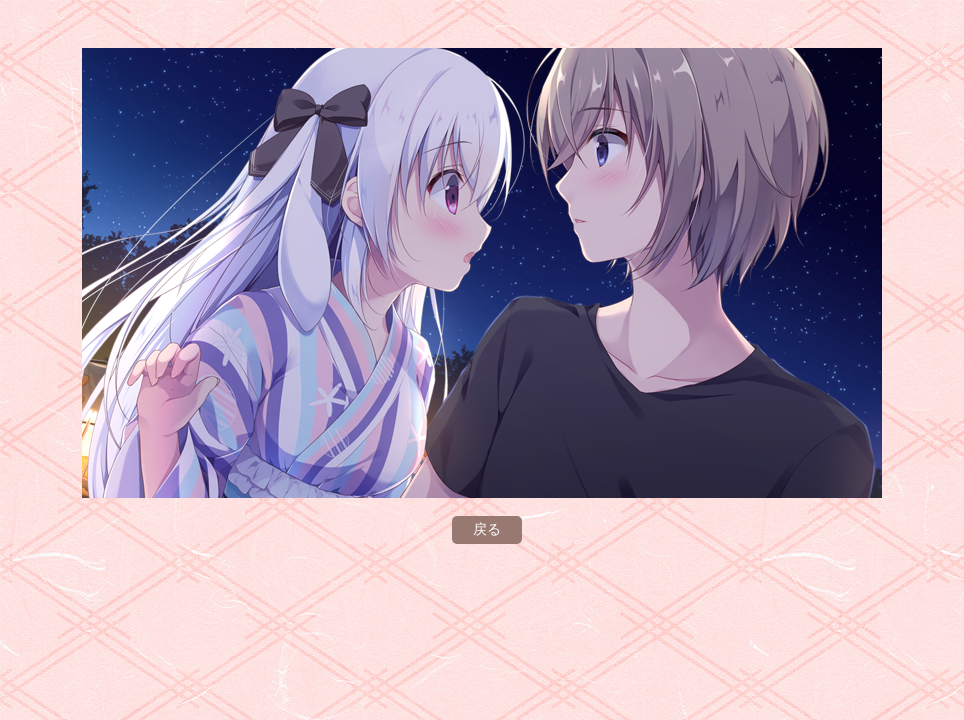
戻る (487, 529)
